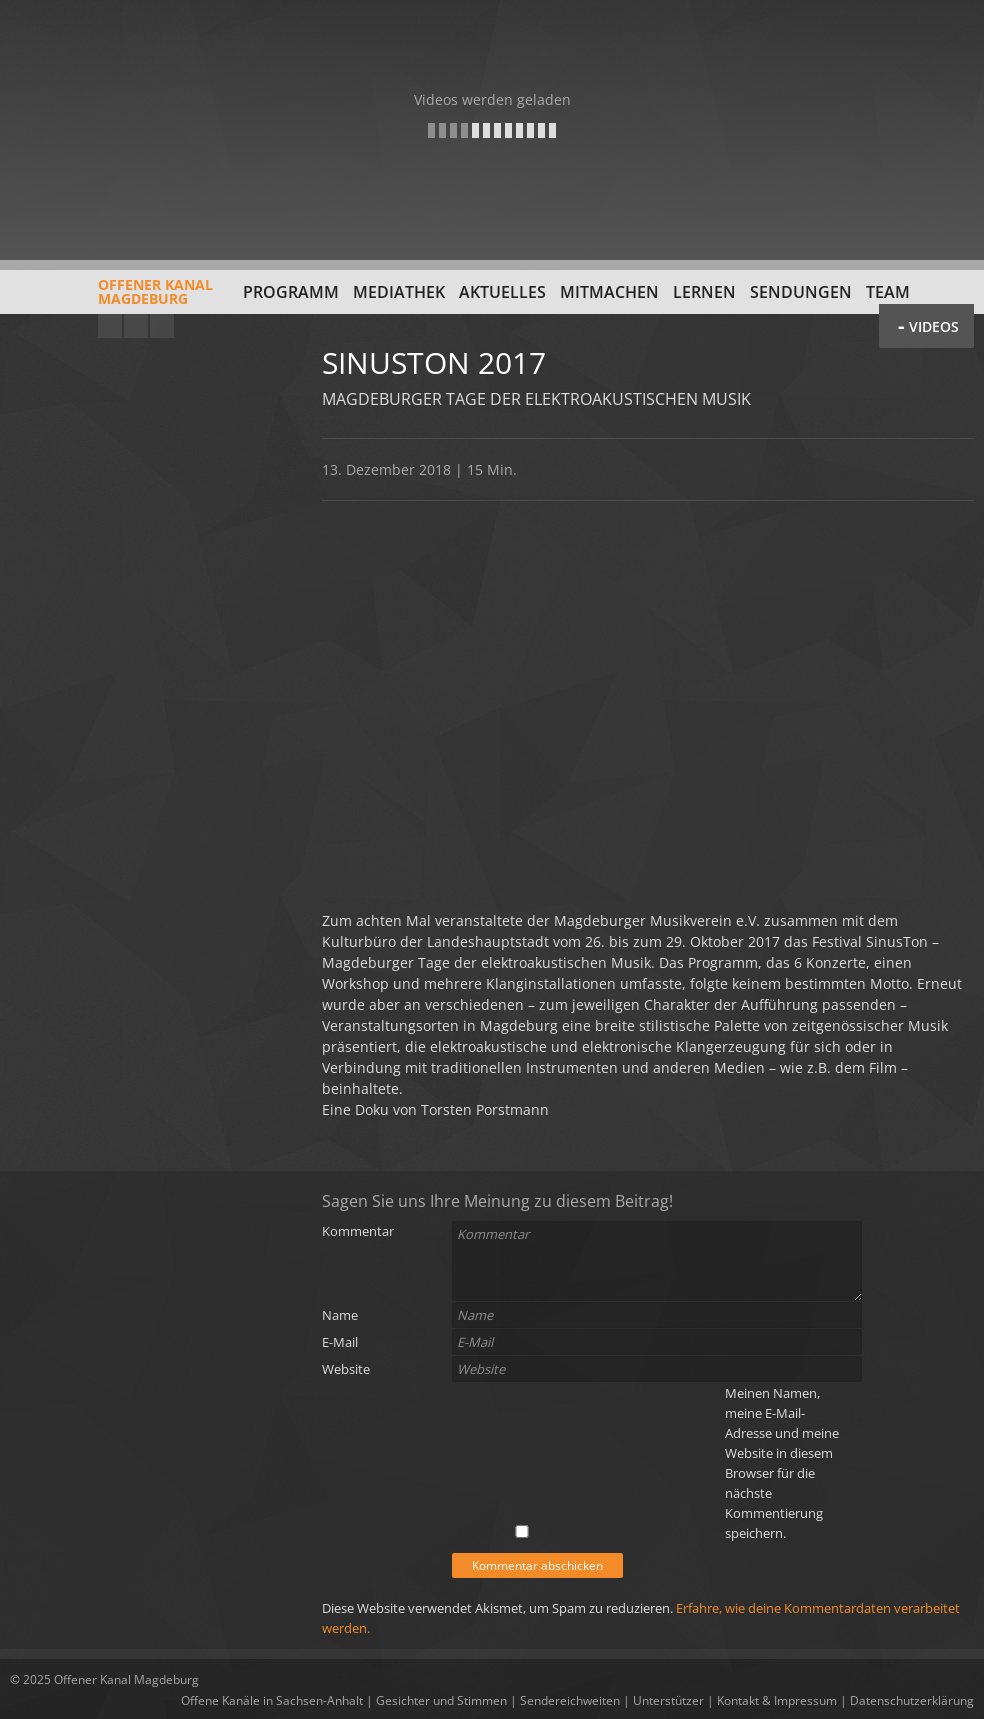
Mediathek (399, 292)
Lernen (704, 292)
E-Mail (340, 1342)
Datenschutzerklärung (912, 1700)
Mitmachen (609, 292)
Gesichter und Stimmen (441, 1700)
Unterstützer (668, 1700)
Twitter (162, 326)
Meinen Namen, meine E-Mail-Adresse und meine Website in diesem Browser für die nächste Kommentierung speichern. (782, 1463)
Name (340, 1315)
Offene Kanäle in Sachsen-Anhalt (272, 1700)
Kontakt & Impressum (777, 1700)
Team (888, 292)
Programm (291, 292)
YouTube (110, 326)
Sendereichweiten (570, 1700)
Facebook (136, 326)
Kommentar (358, 1231)
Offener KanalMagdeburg (111, 299)
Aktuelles (502, 292)
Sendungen (801, 292)
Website (346, 1369)
